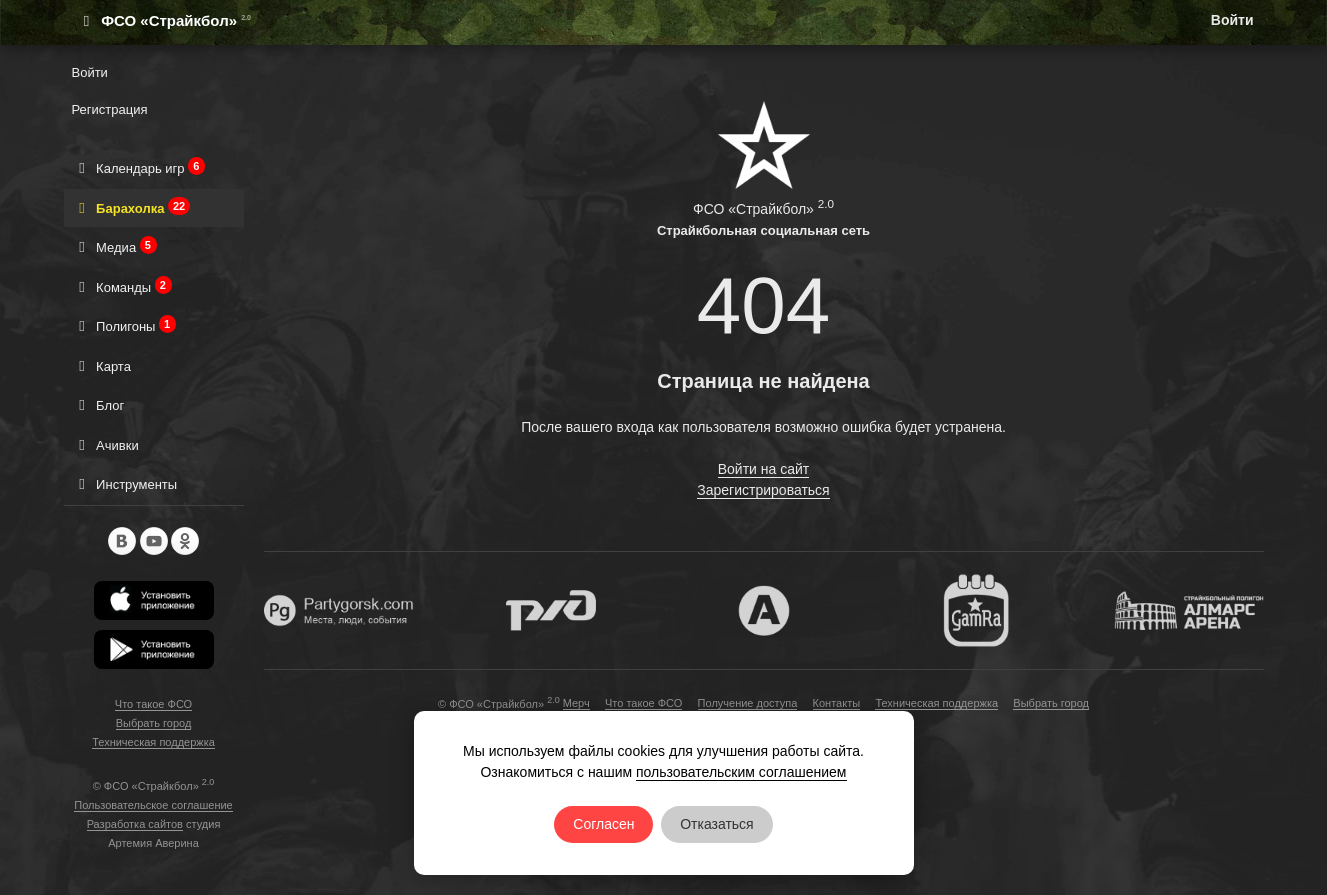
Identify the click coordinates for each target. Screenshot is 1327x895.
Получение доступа (748, 703)
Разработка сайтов (135, 824)
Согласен (603, 824)
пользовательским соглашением (741, 772)
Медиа (114, 246)
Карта (101, 365)
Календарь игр (139, 167)
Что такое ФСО (153, 704)
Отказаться (717, 824)
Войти (1232, 20)
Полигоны (124, 325)
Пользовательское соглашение (153, 805)
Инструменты (125, 483)
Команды (122, 286)
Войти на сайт (764, 469)
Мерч (576, 703)
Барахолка (131, 207)
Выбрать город (154, 723)
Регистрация (110, 109)
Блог (98, 404)
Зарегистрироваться (763, 490)
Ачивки (105, 444)
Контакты (837, 703)
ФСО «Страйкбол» (156, 20)
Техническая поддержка (153, 742)
